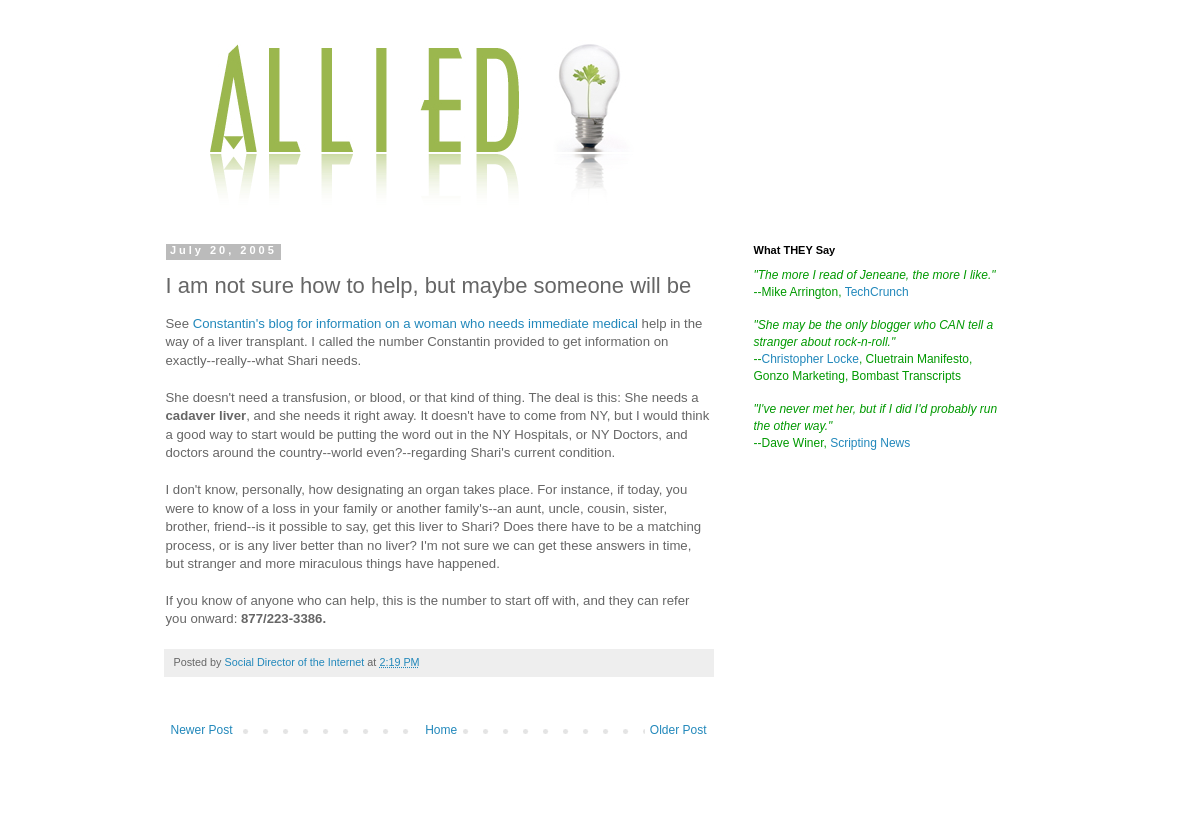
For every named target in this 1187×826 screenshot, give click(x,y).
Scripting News (870, 443)
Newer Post (202, 730)
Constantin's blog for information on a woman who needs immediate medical (417, 323)
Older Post (678, 730)
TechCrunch (877, 292)
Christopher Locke (810, 359)
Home (441, 730)
